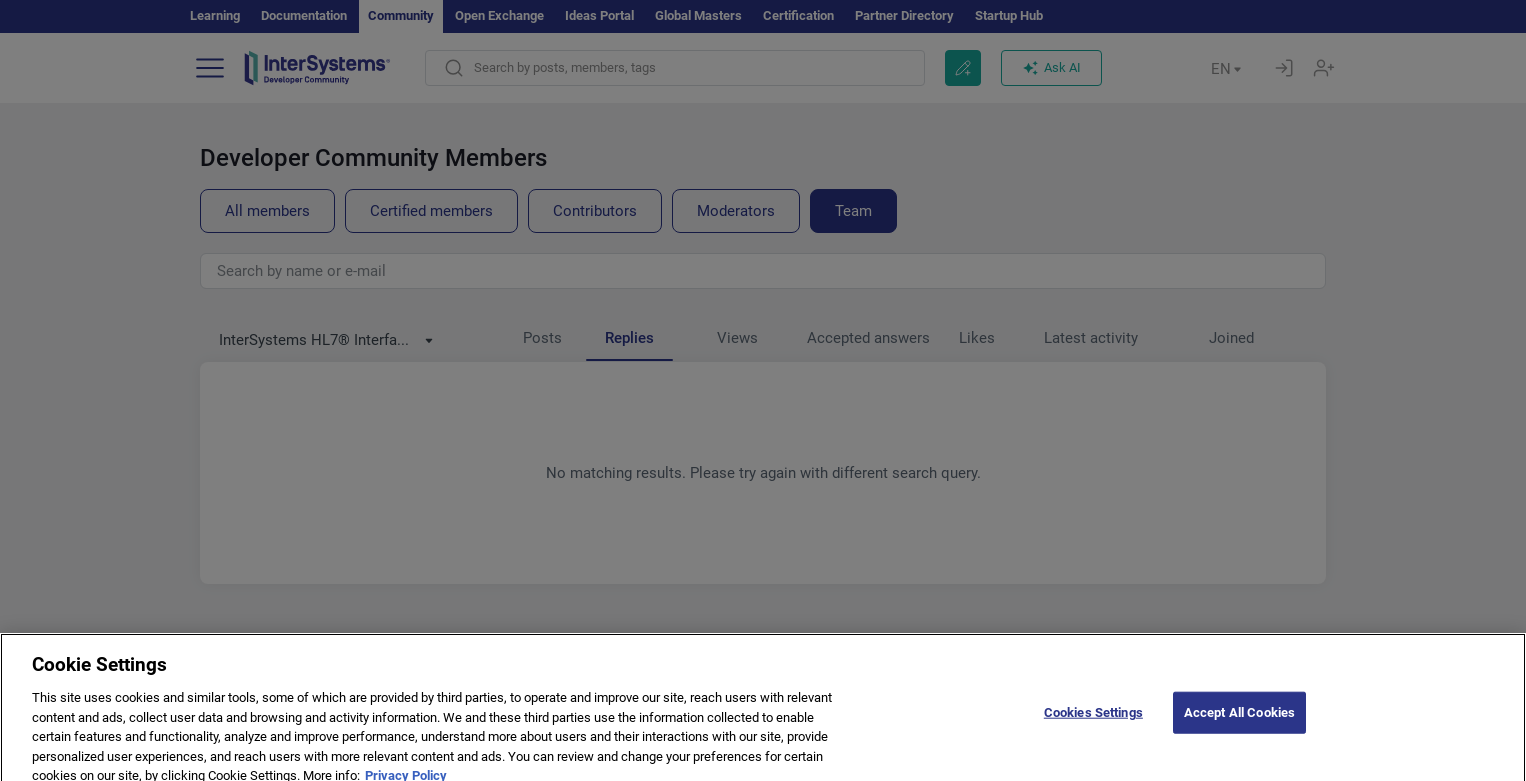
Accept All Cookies (1239, 722)
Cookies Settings (1093, 722)
